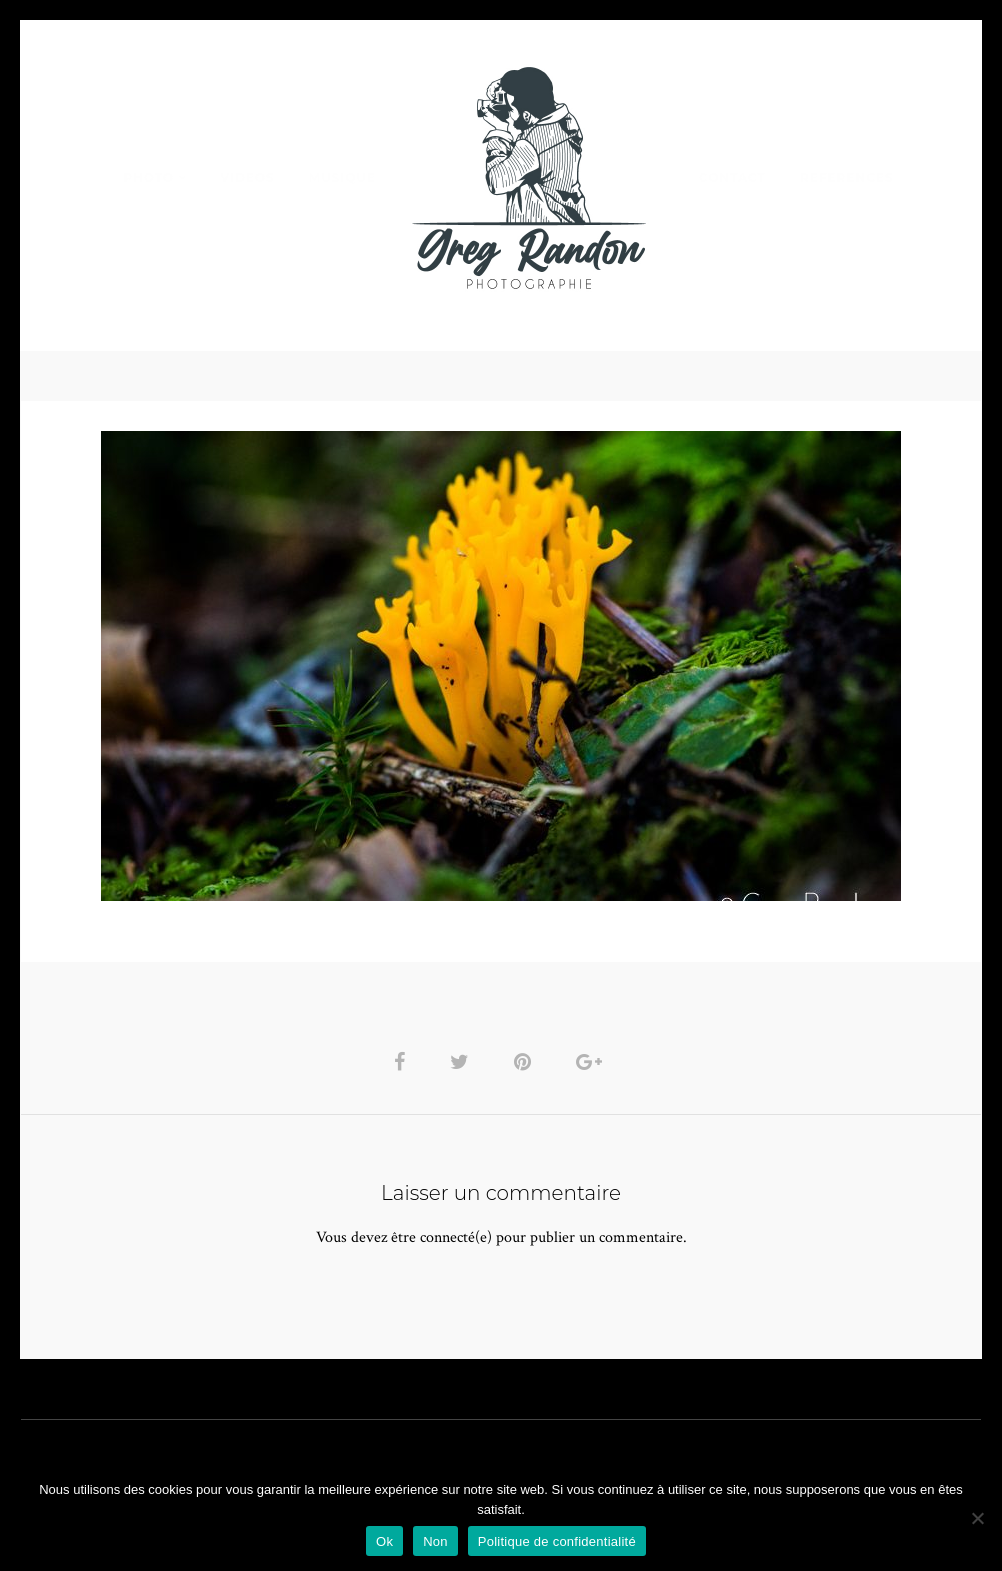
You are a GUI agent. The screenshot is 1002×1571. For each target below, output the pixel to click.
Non (435, 1541)
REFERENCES (847, 177)
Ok (384, 1541)
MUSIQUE (342, 177)
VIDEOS (247, 177)
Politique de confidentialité (557, 1541)
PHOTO (148, 177)
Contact (732, 177)
